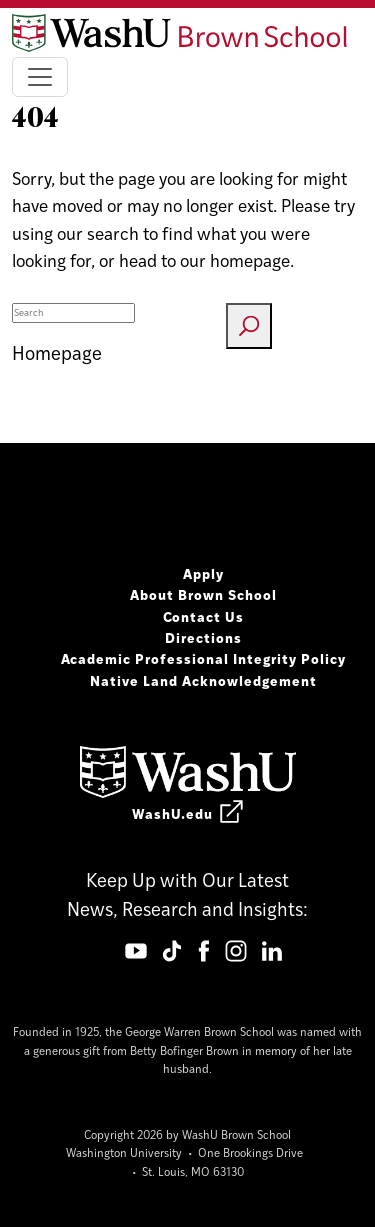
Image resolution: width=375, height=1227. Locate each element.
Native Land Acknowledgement (203, 680)
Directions (203, 637)
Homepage (57, 352)
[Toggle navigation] (40, 77)
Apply (203, 573)
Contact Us (204, 616)
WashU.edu (187, 813)
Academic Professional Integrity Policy (204, 658)
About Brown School (203, 594)
